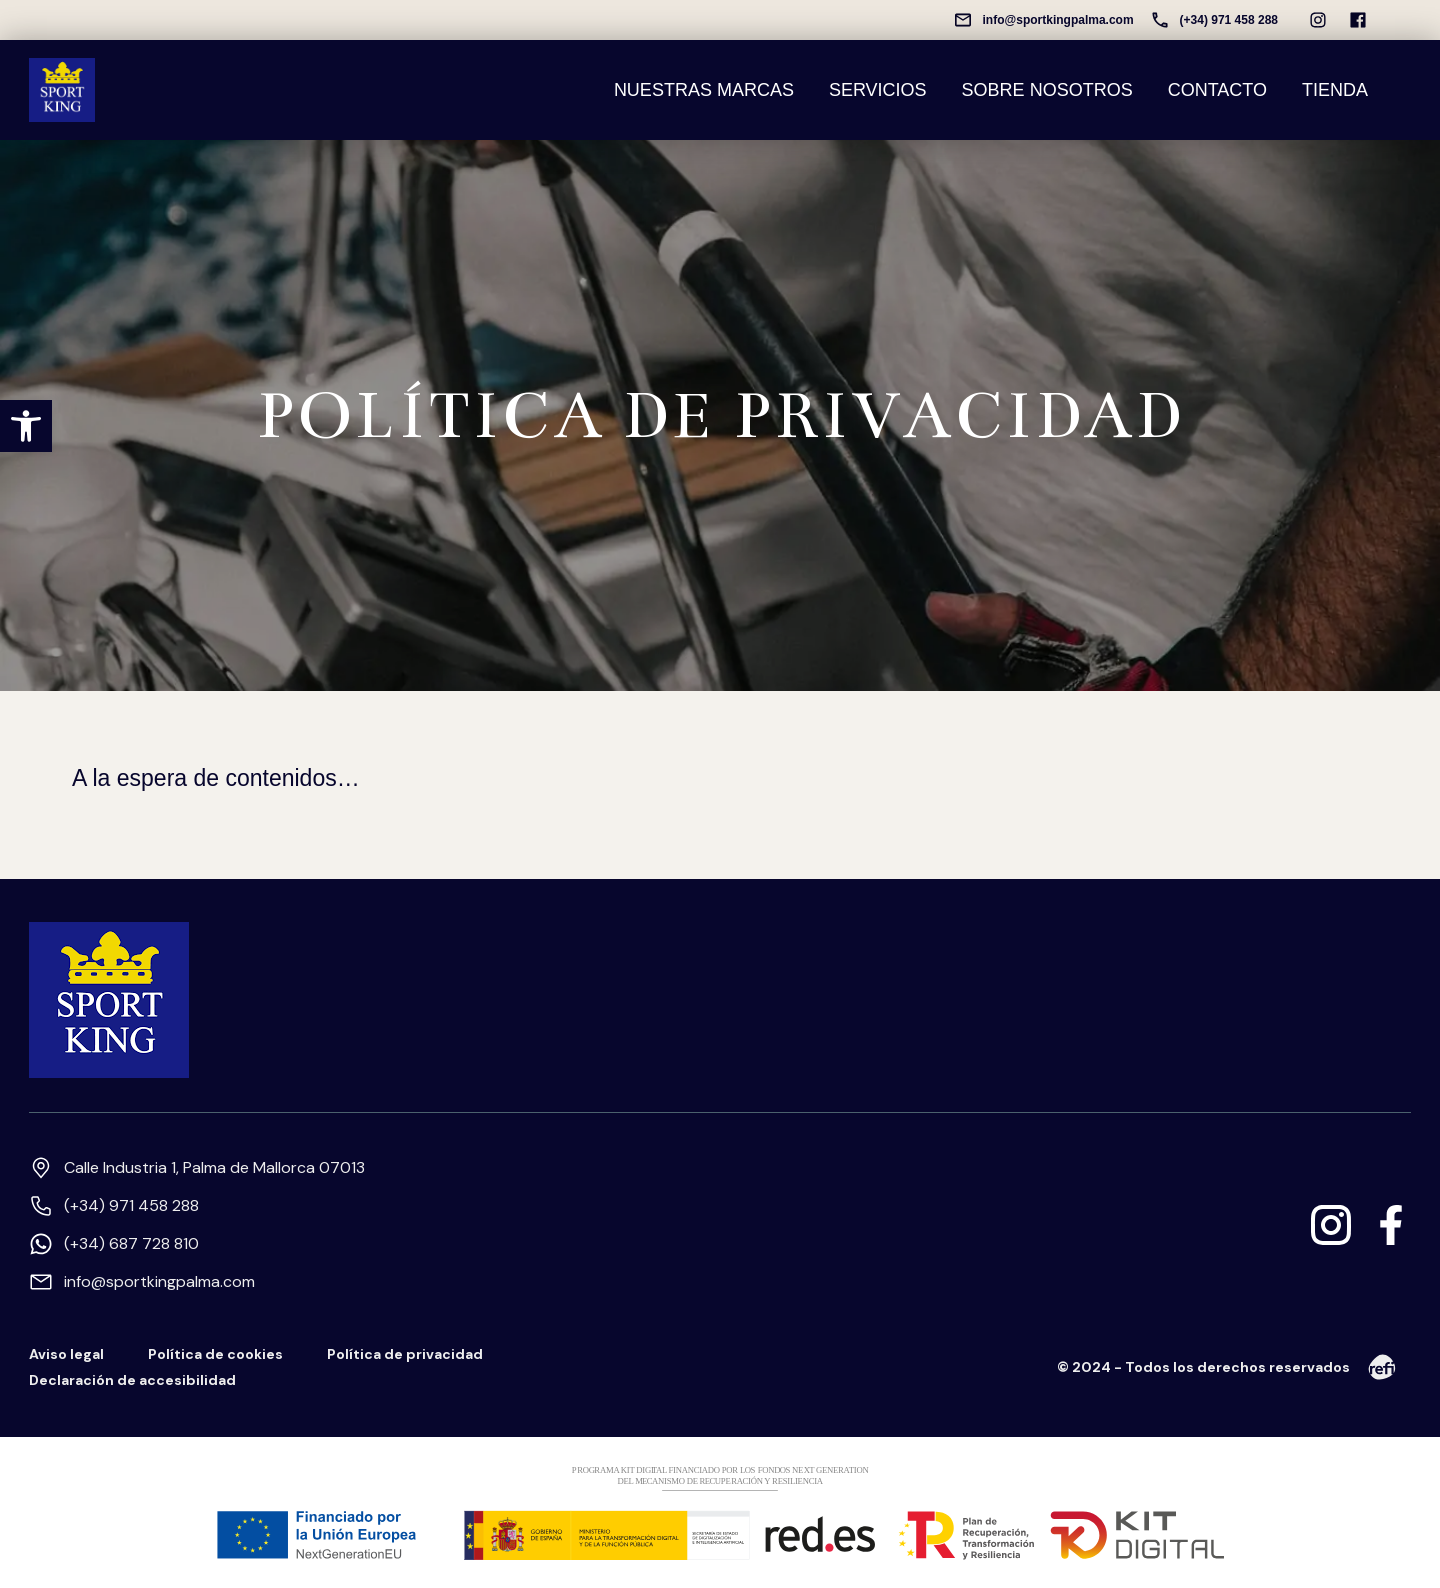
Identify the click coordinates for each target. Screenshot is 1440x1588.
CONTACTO (1217, 89)
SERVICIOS (878, 89)
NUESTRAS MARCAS (704, 89)
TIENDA (1335, 89)
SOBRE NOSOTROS (1047, 89)
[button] (26, 426)
